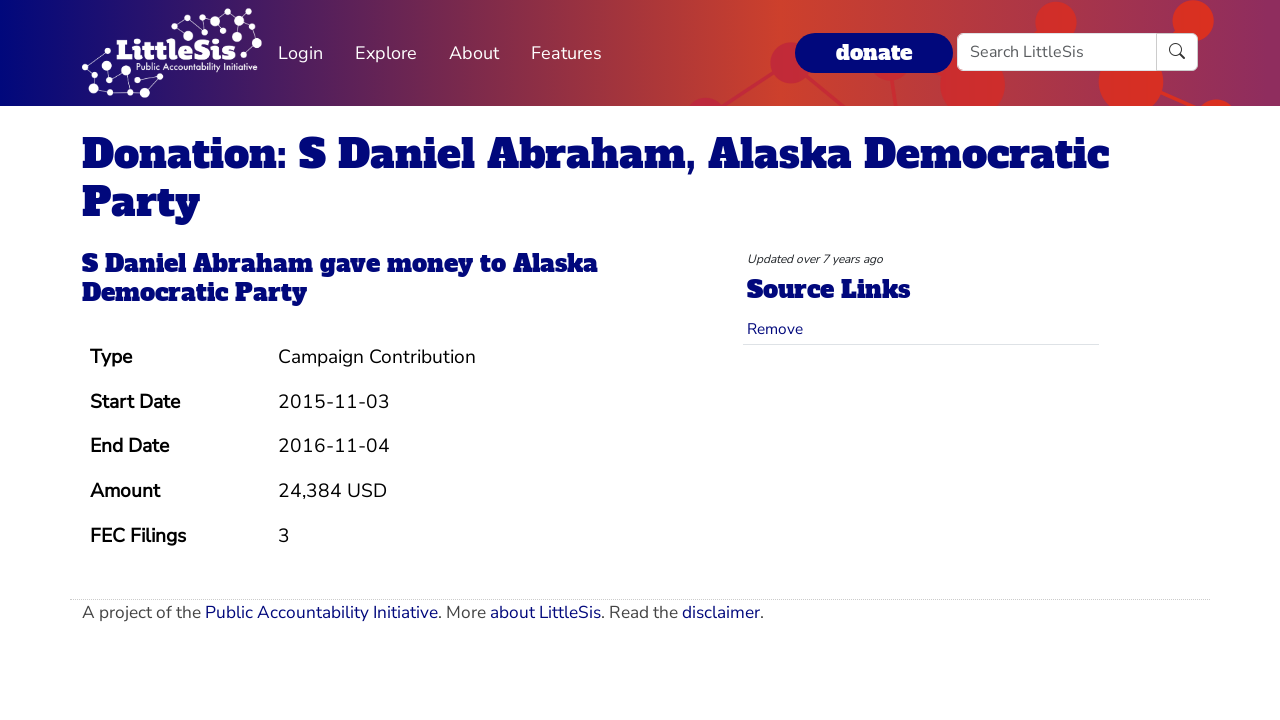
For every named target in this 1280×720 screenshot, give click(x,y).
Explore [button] (386, 53)
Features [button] (566, 53)
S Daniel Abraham (197, 263)
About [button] (474, 53)
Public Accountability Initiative (321, 612)
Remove (775, 328)
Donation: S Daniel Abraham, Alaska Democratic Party (595, 178)
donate (874, 52)
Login (300, 53)
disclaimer (721, 612)
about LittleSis (545, 612)
